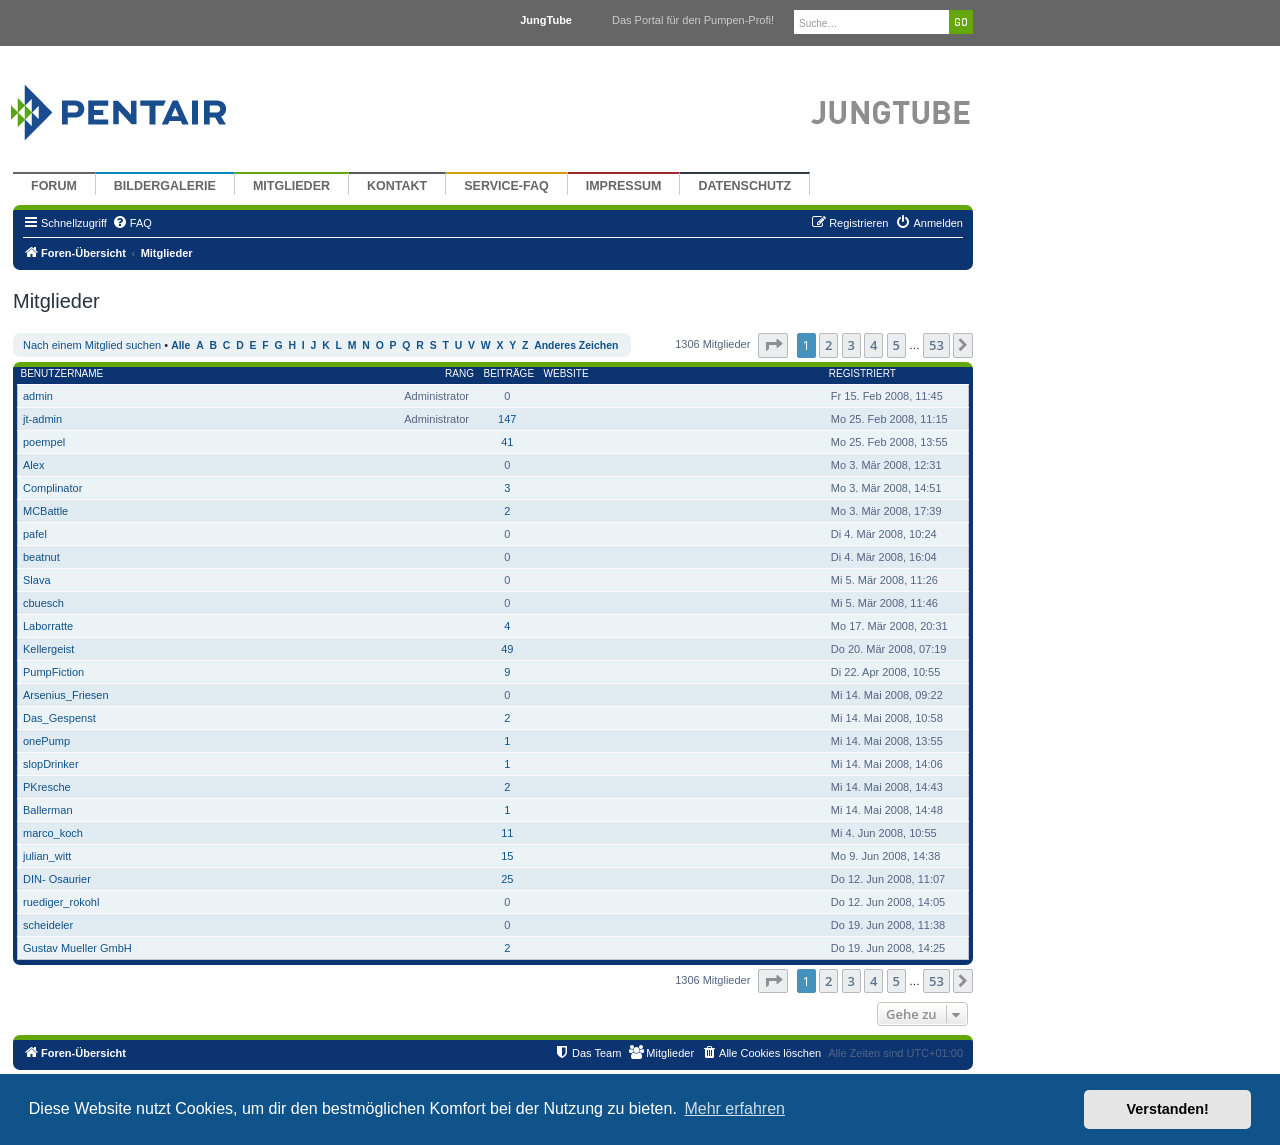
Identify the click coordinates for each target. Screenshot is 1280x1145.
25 (507, 879)
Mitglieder (291, 186)
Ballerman (48, 810)
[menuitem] (132, 223)
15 (507, 856)
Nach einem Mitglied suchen (92, 345)
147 (507, 419)
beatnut (41, 557)
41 (507, 442)
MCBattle (45, 511)
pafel (35, 534)
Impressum (624, 186)
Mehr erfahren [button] (734, 1108)
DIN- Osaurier (57, 879)
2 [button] (828, 345)
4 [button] (873, 345)
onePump (46, 741)
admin (38, 396)
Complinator (52, 488)
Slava (37, 580)
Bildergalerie (165, 186)
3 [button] (851, 345)
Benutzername (62, 373)
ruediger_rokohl (61, 902)
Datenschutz (744, 186)
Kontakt (397, 186)
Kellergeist (48, 649)
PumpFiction (53, 672)
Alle (180, 345)
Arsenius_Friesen (66, 695)
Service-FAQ (506, 186)
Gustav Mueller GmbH (77, 948)
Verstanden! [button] (1168, 1109)
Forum (54, 186)
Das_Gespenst (59, 718)
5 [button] (896, 345)
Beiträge (508, 373)
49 (507, 649)
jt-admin (42, 419)
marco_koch (53, 833)
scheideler (48, 925)
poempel (44, 442)
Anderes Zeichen (576, 345)
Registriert (862, 373)
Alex (33, 465)
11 (507, 833)
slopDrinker (51, 764)
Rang (459, 373)
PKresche (47, 787)
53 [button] (936, 345)
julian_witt (47, 856)
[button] (773, 345)
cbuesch (43, 603)
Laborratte (48, 626)
